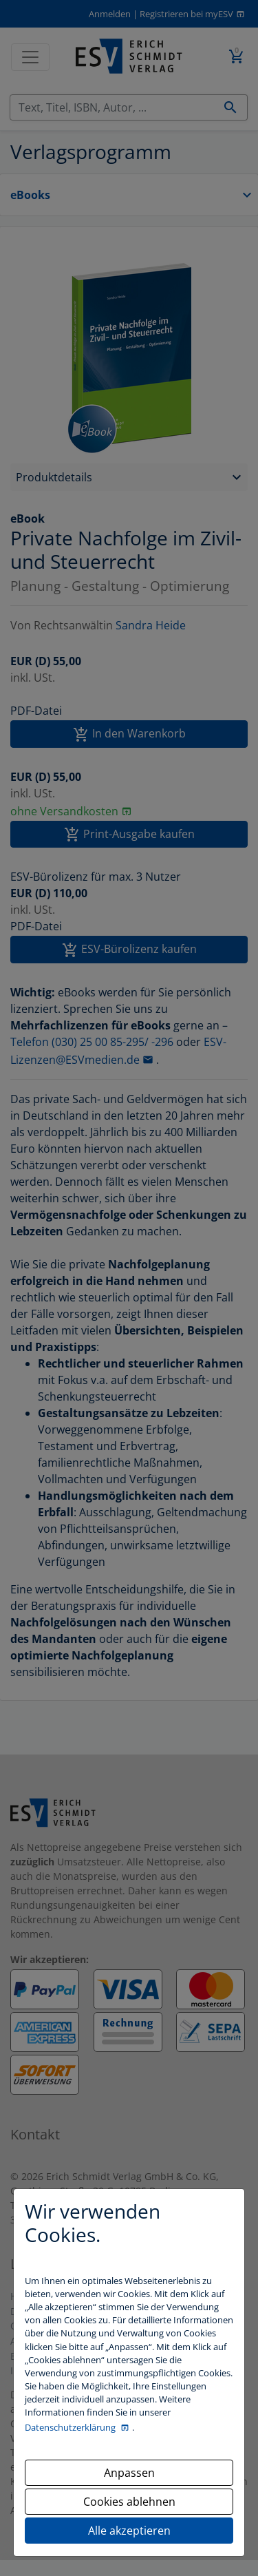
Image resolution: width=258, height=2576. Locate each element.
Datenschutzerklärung (71, 2427)
